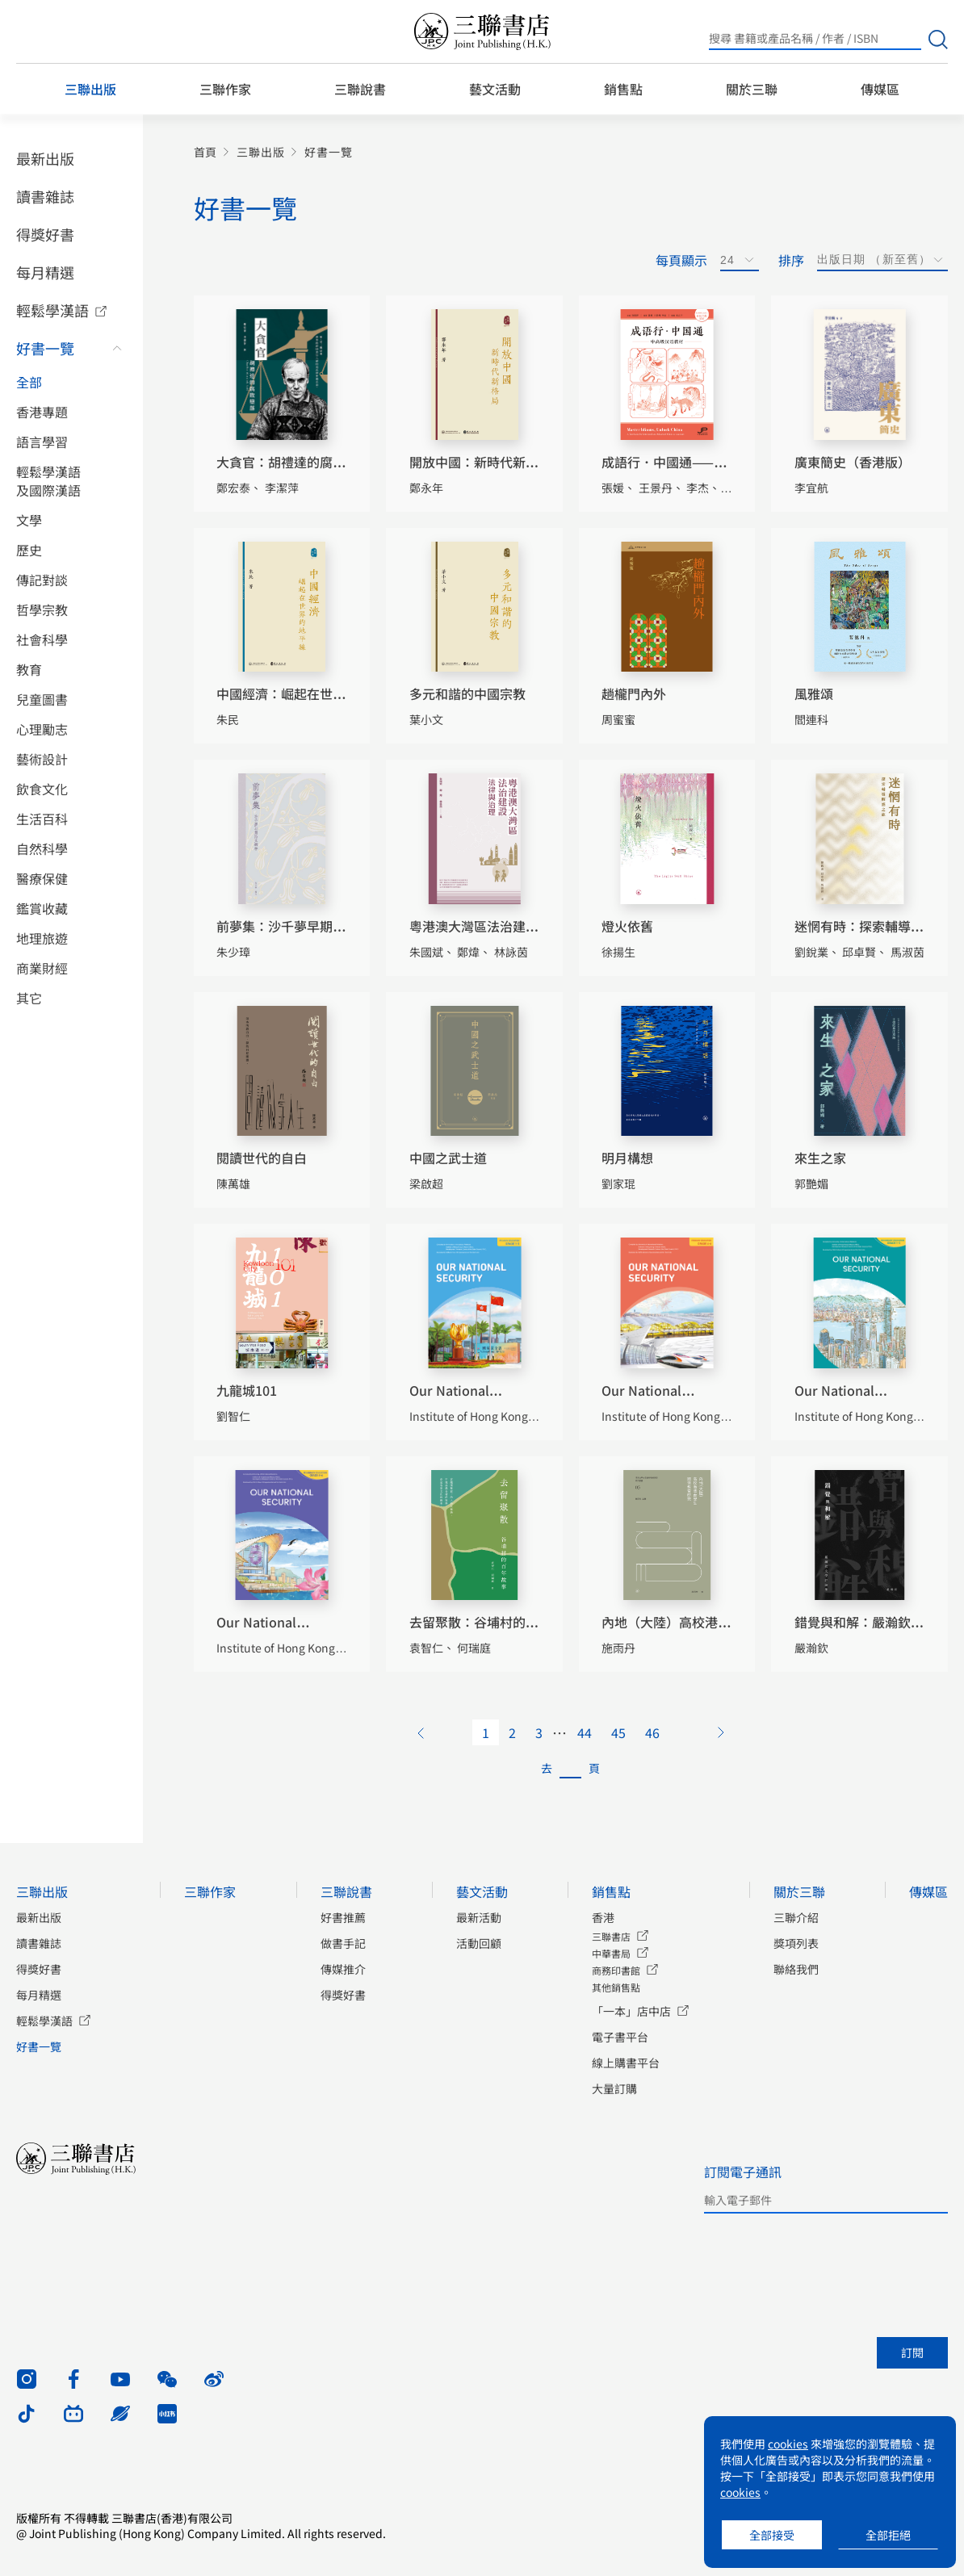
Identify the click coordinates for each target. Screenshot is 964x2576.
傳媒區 (880, 88)
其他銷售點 (616, 1987)
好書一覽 (45, 347)
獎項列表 (796, 1943)
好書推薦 (343, 1917)
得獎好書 (45, 234)
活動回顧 (478, 1943)
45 (618, 1732)
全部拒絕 (888, 2535)
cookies (788, 2444)
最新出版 (45, 158)
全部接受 (771, 2535)
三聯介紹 (796, 1917)
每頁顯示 (681, 260)
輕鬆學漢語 (52, 309)
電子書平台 (620, 2037)
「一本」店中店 (631, 2011)
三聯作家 (225, 88)
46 (652, 1732)
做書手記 (343, 1943)
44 (584, 1732)
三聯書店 (611, 1936)
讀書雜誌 (45, 196)
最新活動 (478, 1917)
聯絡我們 (796, 1969)
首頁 (205, 152)
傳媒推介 (343, 1969)
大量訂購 (614, 2088)
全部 (29, 382)
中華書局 (611, 1953)
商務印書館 (616, 1970)
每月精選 (45, 272)
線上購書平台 (626, 2063)
